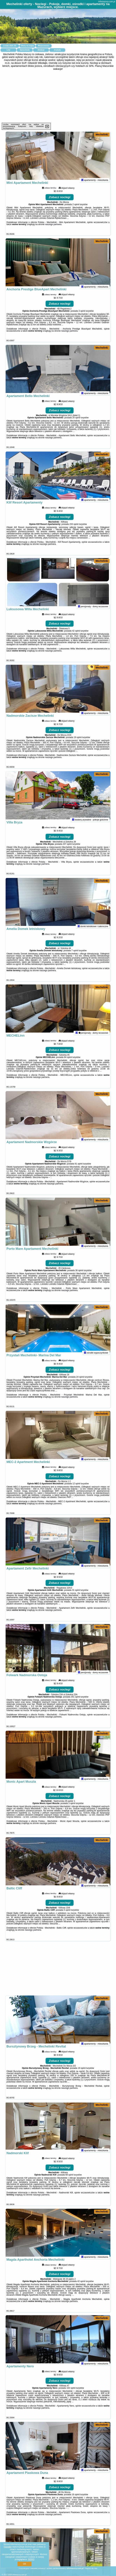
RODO (31, 2559)
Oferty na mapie (27, 46)
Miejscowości (43, 46)
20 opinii (76, 447)
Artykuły (57, 50)
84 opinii (68, 1146)
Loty (8, 50)
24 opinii (80, 1495)
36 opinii (79, 1379)
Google (7, 2547)
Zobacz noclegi (59, 207)
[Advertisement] (58, 96)
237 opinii (67, 913)
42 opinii (76, 680)
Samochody (25, 50)
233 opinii (73, 563)
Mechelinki (101, 134)
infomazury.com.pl (106, 1)
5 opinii (67, 2078)
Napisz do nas (91, 2568)
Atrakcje (40, 50)
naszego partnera (53, 234)
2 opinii (75, 214)
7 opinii (74, 1029)
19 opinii (78, 796)
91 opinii (79, 1262)
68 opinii (69, 2362)
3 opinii (82, 330)
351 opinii (75, 1845)
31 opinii (76, 1728)
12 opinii (76, 1612)
